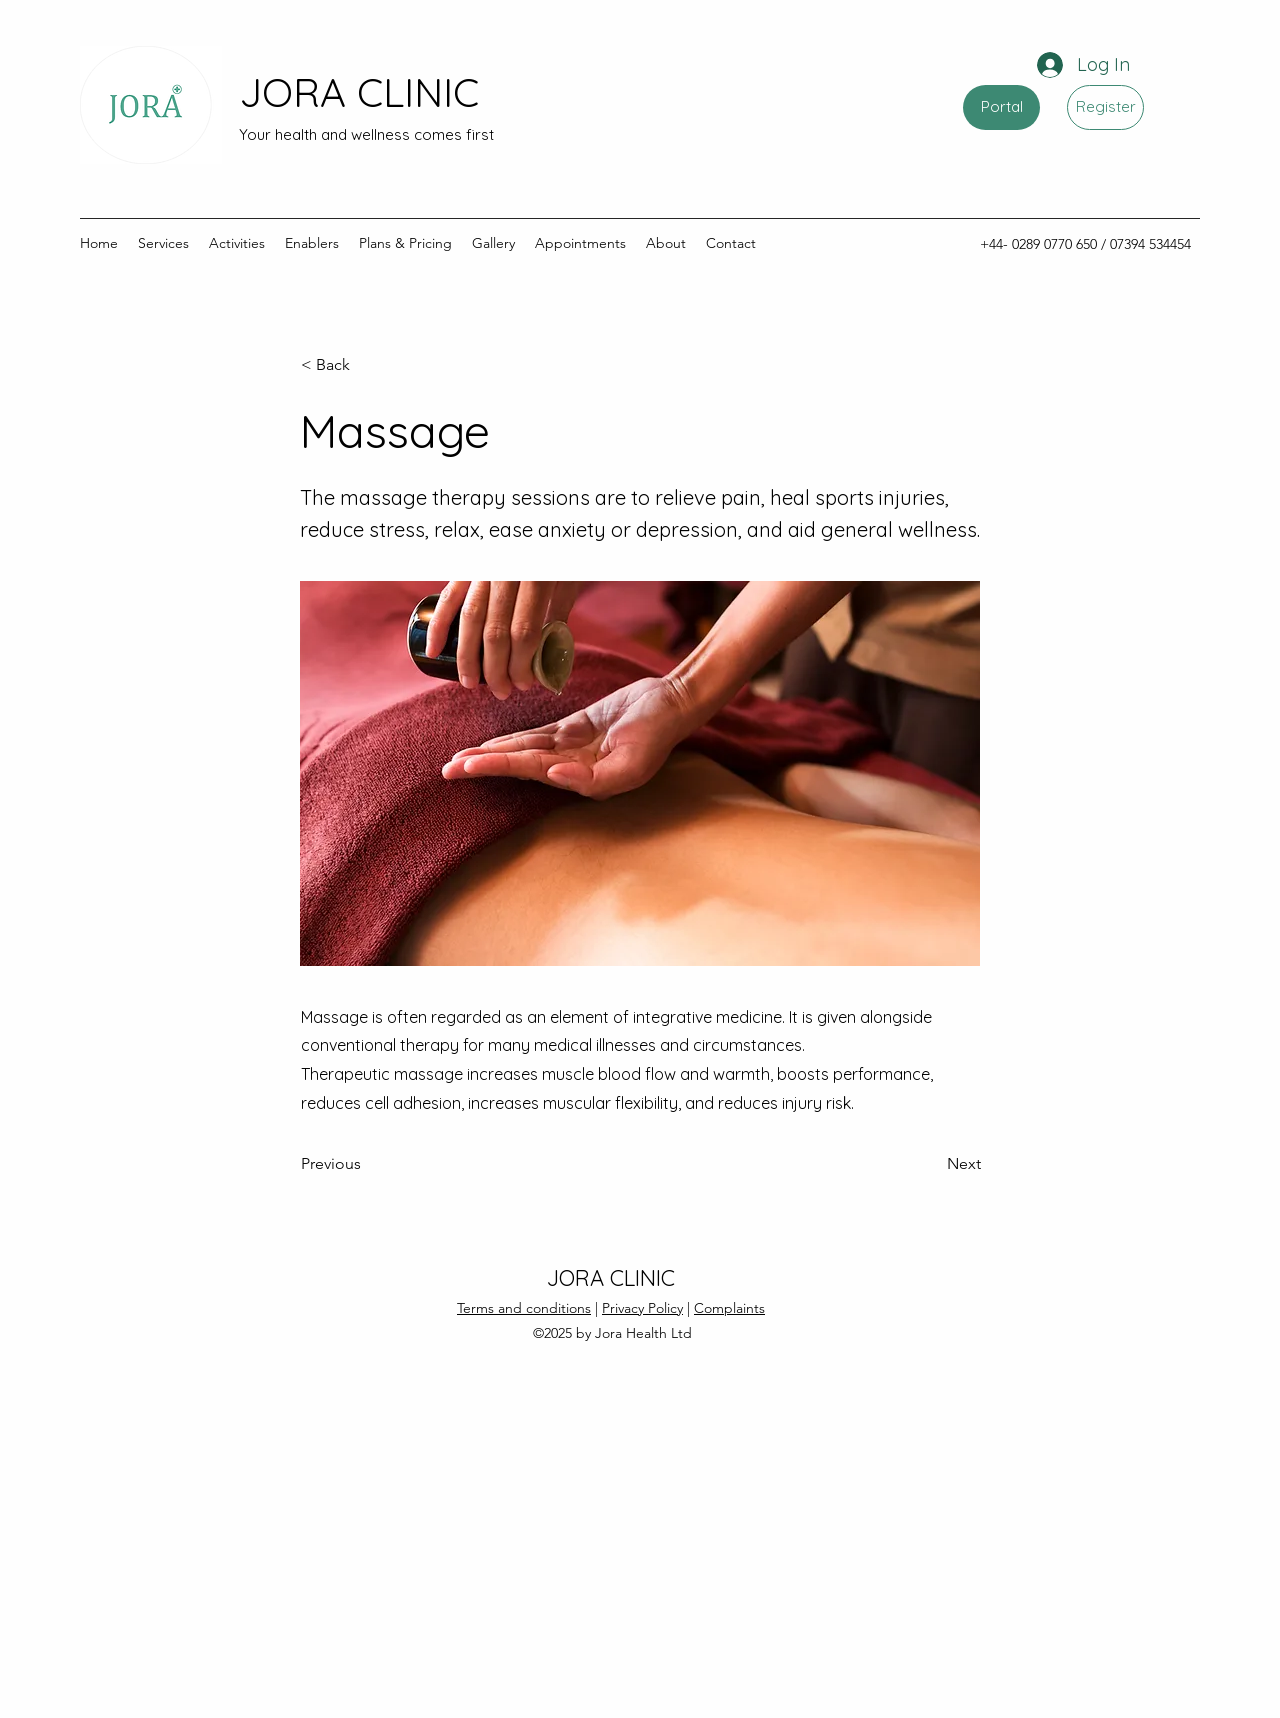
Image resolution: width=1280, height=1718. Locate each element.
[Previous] (367, 1164)
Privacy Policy (642, 1308)
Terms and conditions (524, 1308)
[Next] (931, 1164)
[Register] (1105, 107)
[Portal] (1001, 107)
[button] (367, 365)
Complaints (729, 1308)
